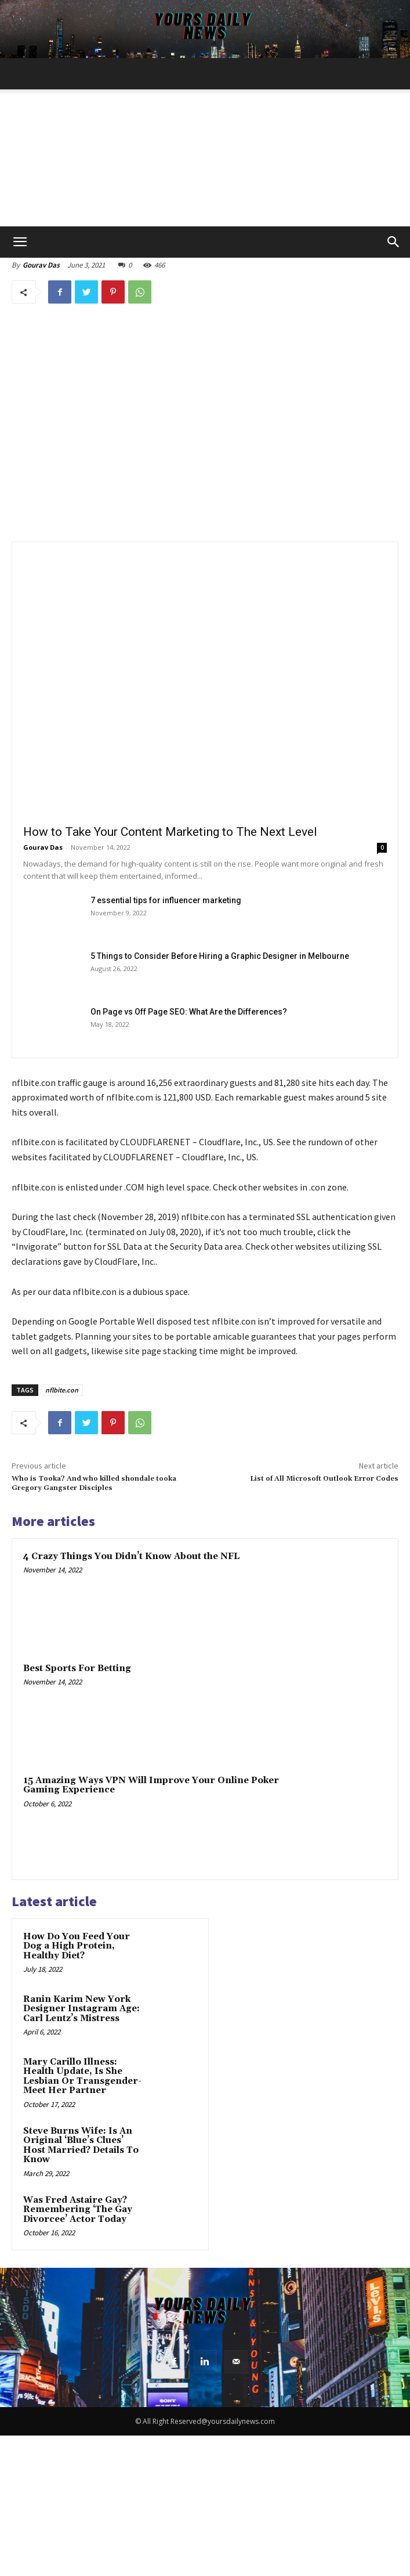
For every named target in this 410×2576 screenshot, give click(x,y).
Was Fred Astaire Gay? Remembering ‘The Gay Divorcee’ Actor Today (77, 2210)
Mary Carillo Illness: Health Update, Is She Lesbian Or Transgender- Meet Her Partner (82, 2077)
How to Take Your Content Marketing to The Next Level (170, 832)
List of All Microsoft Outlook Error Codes (324, 1478)
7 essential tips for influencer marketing (165, 900)
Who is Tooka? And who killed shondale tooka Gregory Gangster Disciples (94, 1483)
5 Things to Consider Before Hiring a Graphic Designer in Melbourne (219, 956)
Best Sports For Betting (77, 1668)
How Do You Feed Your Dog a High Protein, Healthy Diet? (76, 1946)
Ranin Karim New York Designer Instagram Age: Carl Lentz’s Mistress (81, 2009)
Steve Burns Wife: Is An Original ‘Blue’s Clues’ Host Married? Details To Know (81, 2146)
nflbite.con (61, 1390)
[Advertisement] (205, 139)
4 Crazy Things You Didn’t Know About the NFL (131, 1556)
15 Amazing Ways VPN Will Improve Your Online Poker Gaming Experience (151, 1785)
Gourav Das (41, 265)
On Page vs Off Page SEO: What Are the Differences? (188, 1011)
